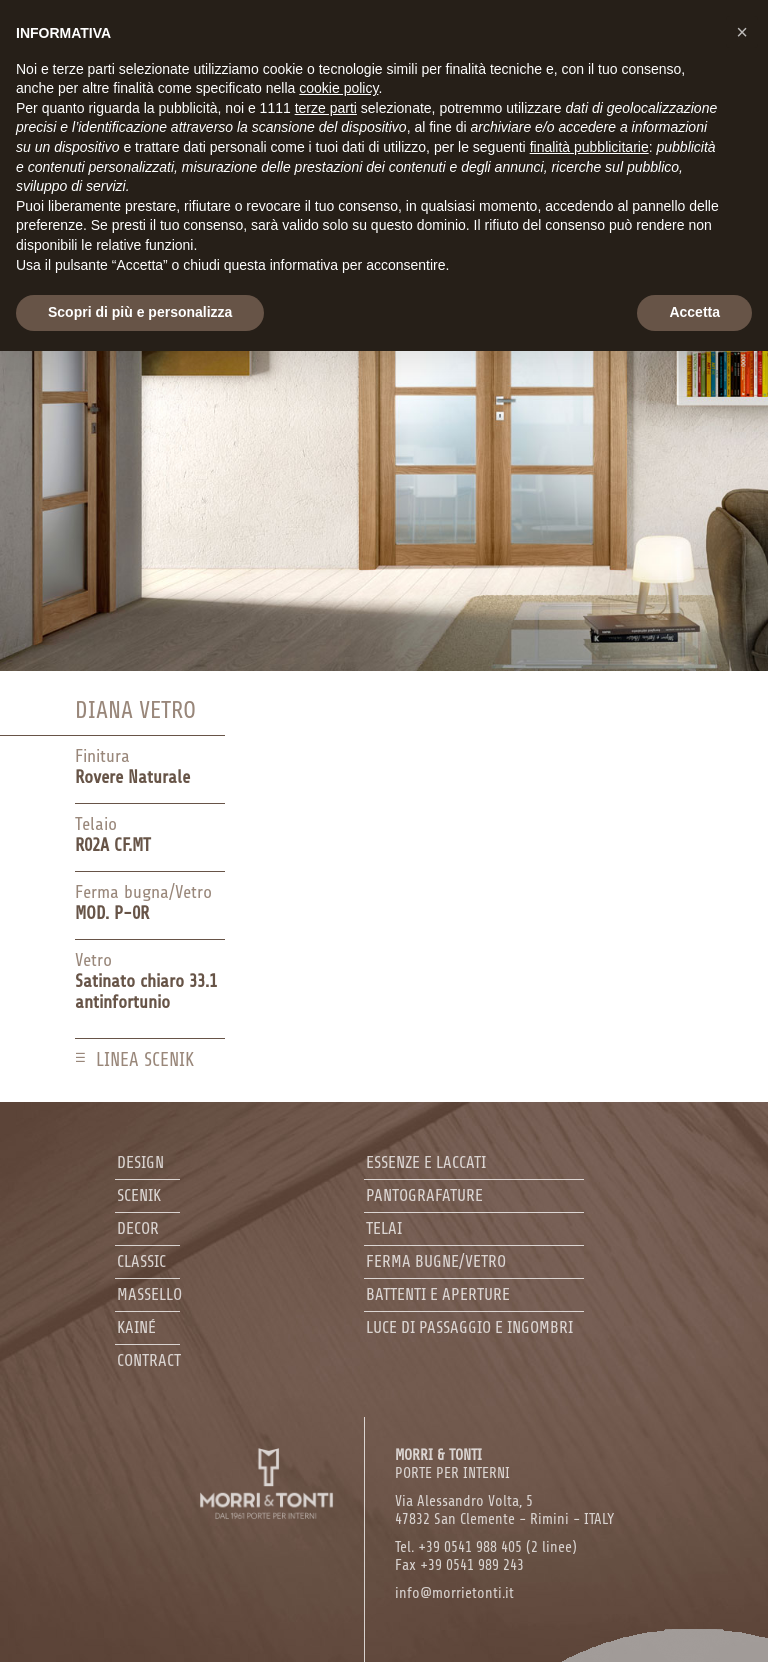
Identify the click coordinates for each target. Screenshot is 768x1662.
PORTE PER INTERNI (452, 1464)
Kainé (136, 1327)
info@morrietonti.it (454, 1593)
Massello (149, 1294)
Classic (141, 1261)
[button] (742, 32)
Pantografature (424, 1195)
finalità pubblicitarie (589, 147)
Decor (138, 1228)
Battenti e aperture (438, 1294)
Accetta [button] (694, 312)
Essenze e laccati (426, 1162)
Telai (384, 1228)
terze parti (326, 108)
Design (140, 1162)
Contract (149, 1360)
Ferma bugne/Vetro (436, 1261)
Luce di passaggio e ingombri (469, 1327)
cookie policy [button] (338, 88)
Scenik (139, 1195)
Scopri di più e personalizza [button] (140, 312)
